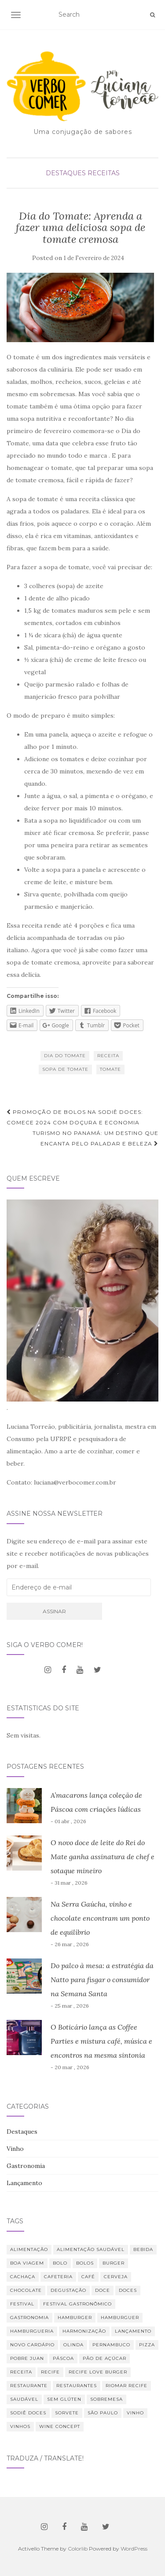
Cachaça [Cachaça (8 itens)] (22, 2277)
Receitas (104, 173)
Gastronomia (26, 2166)
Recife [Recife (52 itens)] (50, 2372)
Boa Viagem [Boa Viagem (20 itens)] (27, 2263)
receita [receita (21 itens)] (21, 2372)
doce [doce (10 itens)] (102, 2290)
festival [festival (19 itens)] (22, 2304)
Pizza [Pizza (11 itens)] (147, 2345)
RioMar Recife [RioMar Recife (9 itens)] (126, 2385)
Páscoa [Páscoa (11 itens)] (63, 2358)
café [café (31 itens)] (88, 2277)
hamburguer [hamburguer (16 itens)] (120, 2317)
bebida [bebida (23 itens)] (143, 2249)
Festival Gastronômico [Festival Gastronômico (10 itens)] (77, 2304)
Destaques (66, 173)
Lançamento (24, 2183)
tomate (110, 1069)
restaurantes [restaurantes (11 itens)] (76, 2385)
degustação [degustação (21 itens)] (68, 2290)
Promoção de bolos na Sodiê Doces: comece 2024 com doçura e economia (75, 1117)
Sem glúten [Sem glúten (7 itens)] (64, 2399)
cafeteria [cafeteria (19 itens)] (58, 2277)
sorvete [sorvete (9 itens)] (67, 2413)
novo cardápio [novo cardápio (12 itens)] (32, 2345)
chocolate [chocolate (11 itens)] (26, 2290)
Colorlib (78, 2548)
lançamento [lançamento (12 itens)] (133, 2331)
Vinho (15, 2149)
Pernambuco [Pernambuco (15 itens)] (111, 2345)
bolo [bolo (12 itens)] (60, 2263)
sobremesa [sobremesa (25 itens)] (106, 2399)
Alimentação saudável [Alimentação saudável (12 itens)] (91, 2249)
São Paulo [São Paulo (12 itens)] (103, 2413)
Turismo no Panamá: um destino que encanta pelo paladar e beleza (95, 1138)
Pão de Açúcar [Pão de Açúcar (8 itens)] (104, 2358)
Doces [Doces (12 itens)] (128, 2290)
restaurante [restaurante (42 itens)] (29, 2385)
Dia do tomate (65, 1056)
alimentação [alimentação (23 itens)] (29, 2249)
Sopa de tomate (65, 1069)
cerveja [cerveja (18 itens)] (116, 2277)
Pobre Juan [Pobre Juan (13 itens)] (27, 2358)
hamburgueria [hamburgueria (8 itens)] (32, 2331)
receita (108, 1056)
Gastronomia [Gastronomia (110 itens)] (29, 2317)
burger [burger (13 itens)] (114, 2263)
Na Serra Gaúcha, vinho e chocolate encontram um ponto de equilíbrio (100, 1918)
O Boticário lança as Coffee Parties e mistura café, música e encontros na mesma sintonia (101, 2041)
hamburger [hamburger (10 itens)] (75, 2317)
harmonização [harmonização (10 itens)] (84, 2331)
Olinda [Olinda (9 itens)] (73, 2345)
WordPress (134, 2548)
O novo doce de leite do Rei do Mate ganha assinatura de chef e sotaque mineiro (102, 1856)
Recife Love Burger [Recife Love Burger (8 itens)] (98, 2372)
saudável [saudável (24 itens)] (24, 2399)
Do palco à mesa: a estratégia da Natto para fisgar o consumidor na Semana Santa (102, 1979)
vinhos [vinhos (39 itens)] (20, 2426)
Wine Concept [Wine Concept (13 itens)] (59, 2426)
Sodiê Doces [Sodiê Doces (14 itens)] (28, 2413)
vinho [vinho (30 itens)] (135, 2413)
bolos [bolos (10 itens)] (85, 2263)
